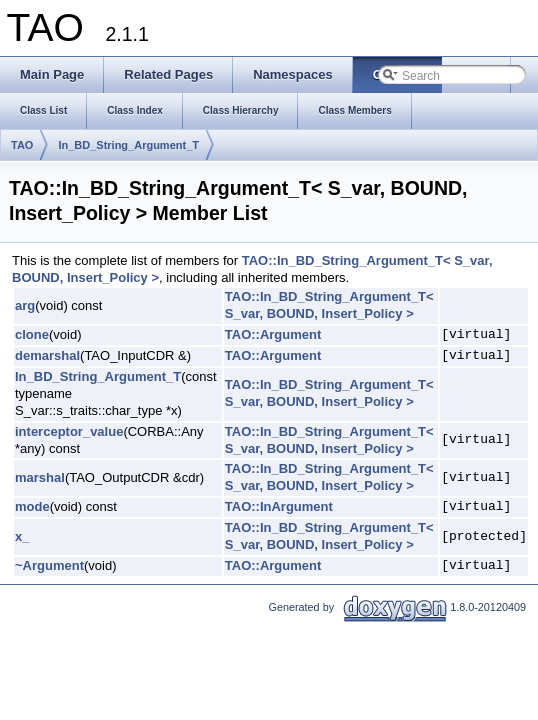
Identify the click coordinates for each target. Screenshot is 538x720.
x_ (22, 536)
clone (32, 334)
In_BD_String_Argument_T (128, 145)
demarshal (47, 355)
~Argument (49, 565)
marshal (40, 477)
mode (32, 506)
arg (25, 305)
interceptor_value (69, 431)
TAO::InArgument (279, 506)
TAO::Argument (273, 334)
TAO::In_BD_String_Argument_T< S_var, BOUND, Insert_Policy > (329, 305)
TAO (22, 145)
